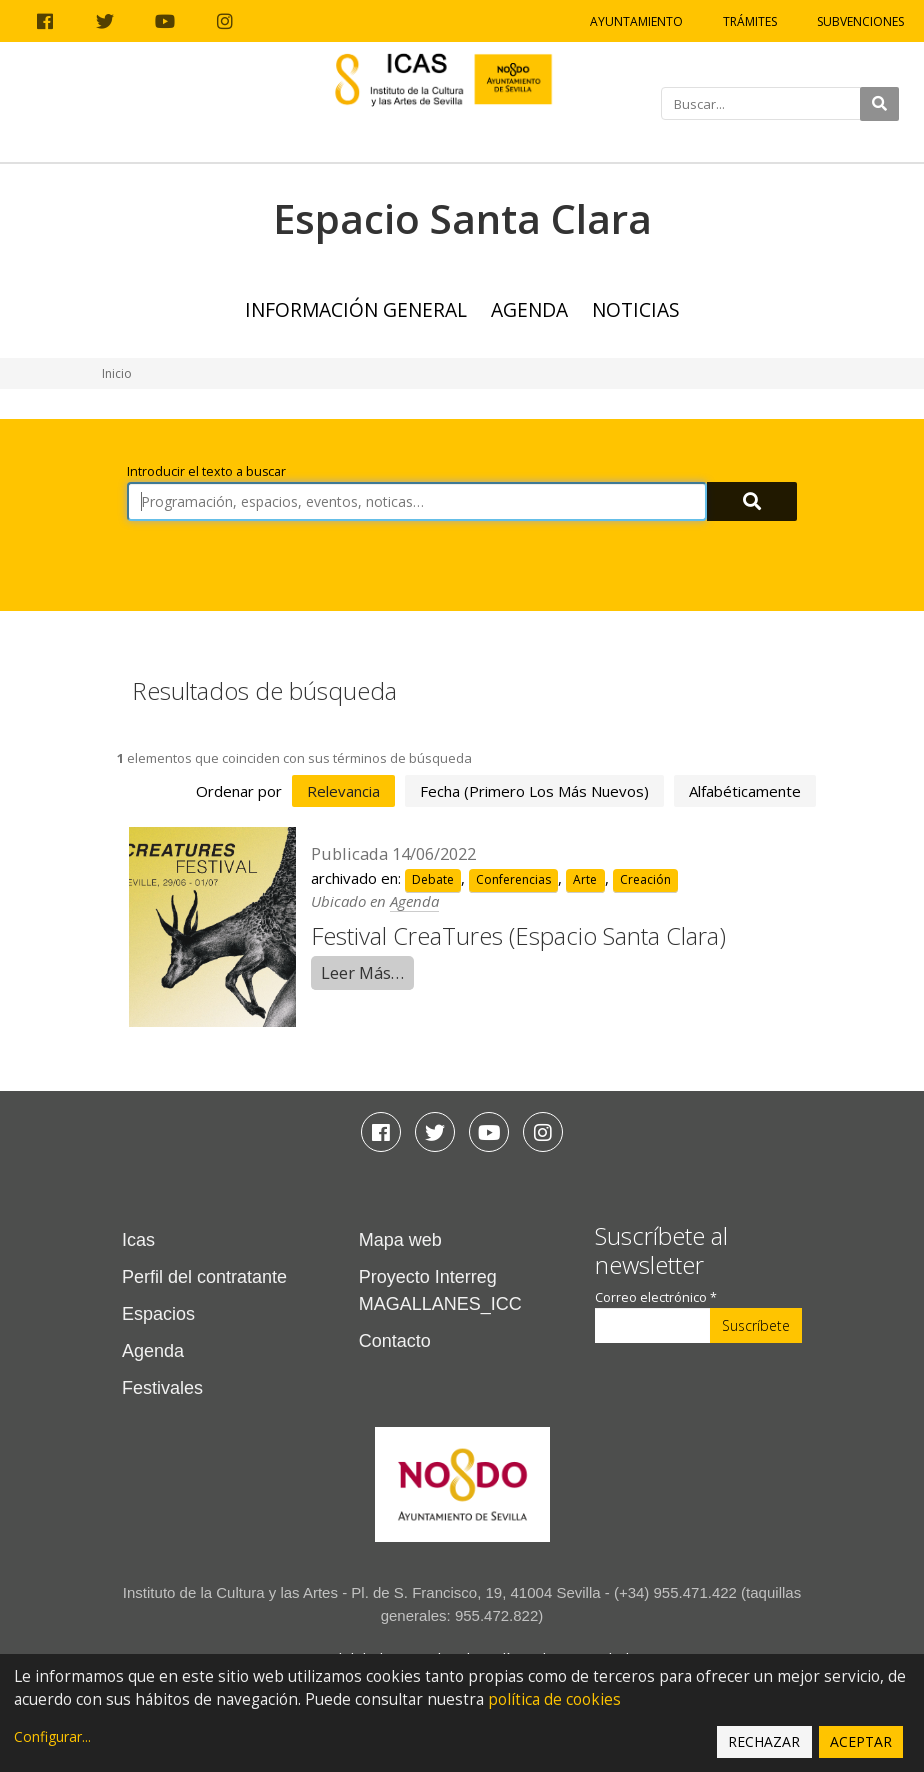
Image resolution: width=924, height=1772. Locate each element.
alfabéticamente (745, 791)
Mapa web (400, 1240)
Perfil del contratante (204, 1277)
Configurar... (52, 1736)
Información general (356, 309)
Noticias (636, 309)
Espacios (158, 1314)
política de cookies (554, 1699)
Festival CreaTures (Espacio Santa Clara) (518, 935)
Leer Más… (362, 972)
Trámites (750, 21)
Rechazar (764, 1741)
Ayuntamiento (636, 21)
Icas (138, 1240)
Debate (433, 879)
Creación (645, 879)
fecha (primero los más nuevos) (534, 791)
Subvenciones (860, 21)
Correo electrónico (656, 1297)
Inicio (117, 373)
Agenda (529, 309)
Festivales (162, 1388)
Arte (585, 879)
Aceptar (861, 1741)
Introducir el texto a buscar (206, 471)
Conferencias (513, 879)
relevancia (343, 791)
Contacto (395, 1341)
